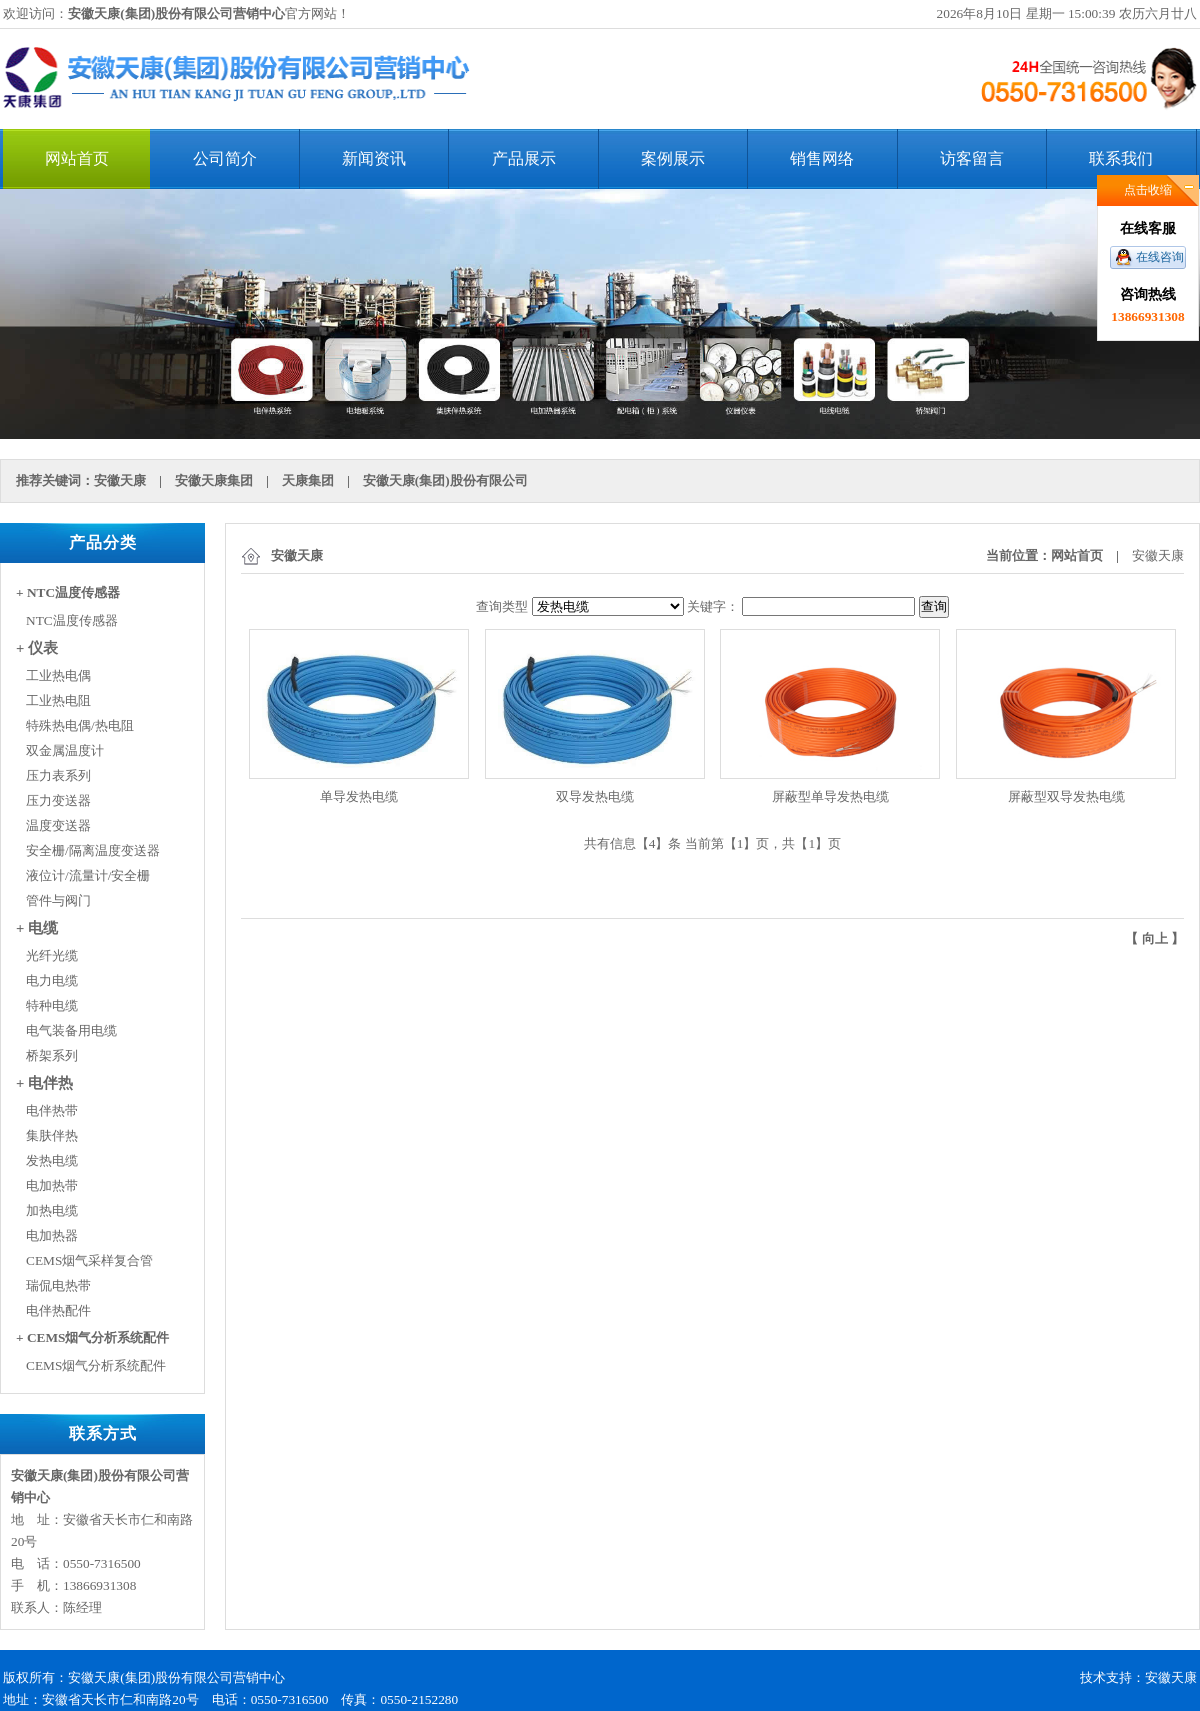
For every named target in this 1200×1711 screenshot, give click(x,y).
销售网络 (822, 158)
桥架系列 (52, 1055)
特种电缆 (52, 1005)
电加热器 (52, 1235)
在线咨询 (1160, 257)
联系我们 (1121, 158)
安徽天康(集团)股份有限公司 (445, 480)
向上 (1155, 938)
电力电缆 (52, 980)
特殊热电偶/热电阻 (80, 725)
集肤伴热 (52, 1135)
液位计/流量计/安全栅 (88, 875)
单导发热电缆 (359, 796)
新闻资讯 (374, 158)
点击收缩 (1148, 190)
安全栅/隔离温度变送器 (93, 850)
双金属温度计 (65, 750)
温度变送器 (58, 825)
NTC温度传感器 (72, 620)
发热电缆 (52, 1160)
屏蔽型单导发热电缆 (830, 796)
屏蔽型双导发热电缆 (1066, 796)
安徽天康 (120, 480)
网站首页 (77, 158)
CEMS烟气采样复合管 (89, 1260)
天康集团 (308, 480)
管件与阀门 (58, 900)
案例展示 (673, 158)
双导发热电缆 (595, 796)
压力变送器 (58, 800)
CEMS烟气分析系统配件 (96, 1365)
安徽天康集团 (214, 480)
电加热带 (52, 1185)
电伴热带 (52, 1110)
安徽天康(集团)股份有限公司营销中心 (176, 13)
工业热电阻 (58, 700)
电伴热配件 (58, 1310)
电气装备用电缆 (71, 1030)
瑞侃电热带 (58, 1285)
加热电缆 (52, 1210)
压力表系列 (58, 775)
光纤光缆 (52, 955)
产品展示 (524, 158)
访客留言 (972, 158)
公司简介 (225, 158)
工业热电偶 (58, 675)
